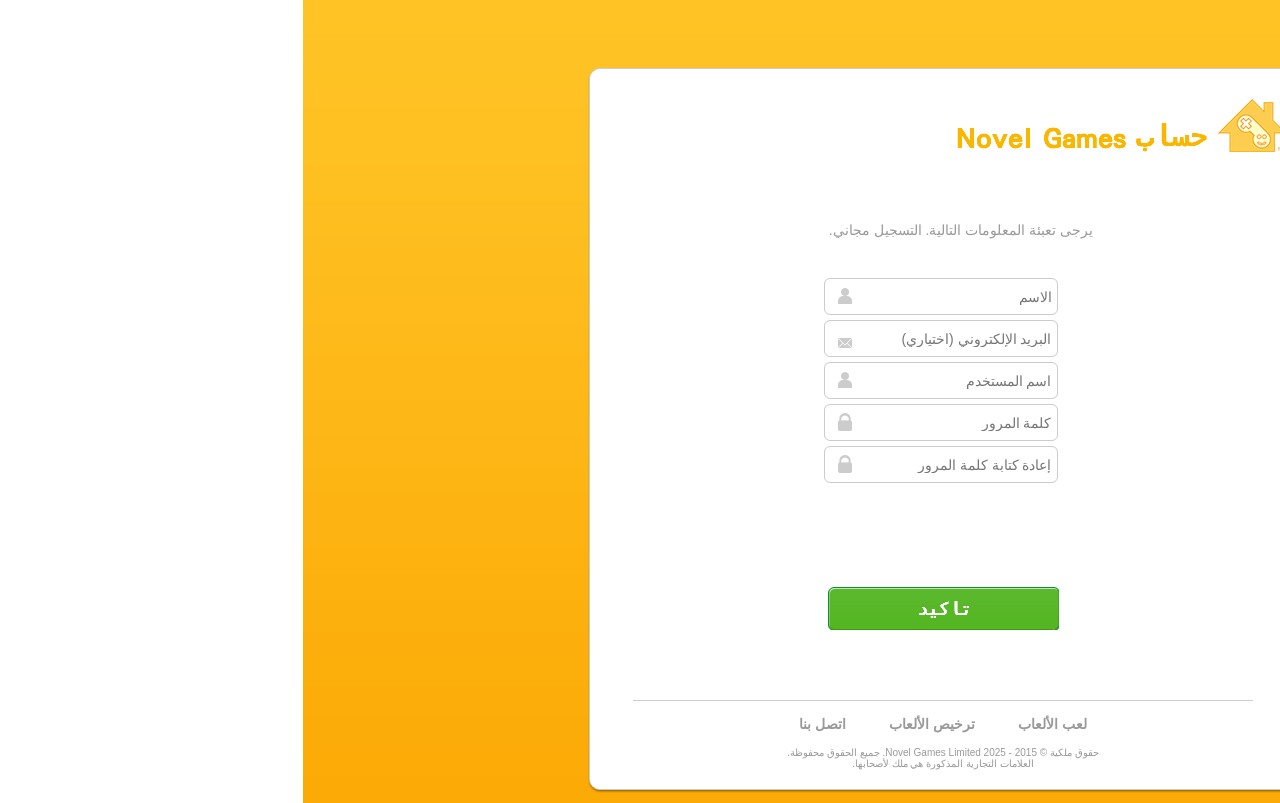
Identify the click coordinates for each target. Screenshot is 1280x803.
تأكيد (640, 608)
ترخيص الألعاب (629, 724)
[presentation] (638, 527)
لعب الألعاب (749, 724)
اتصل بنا (519, 724)
